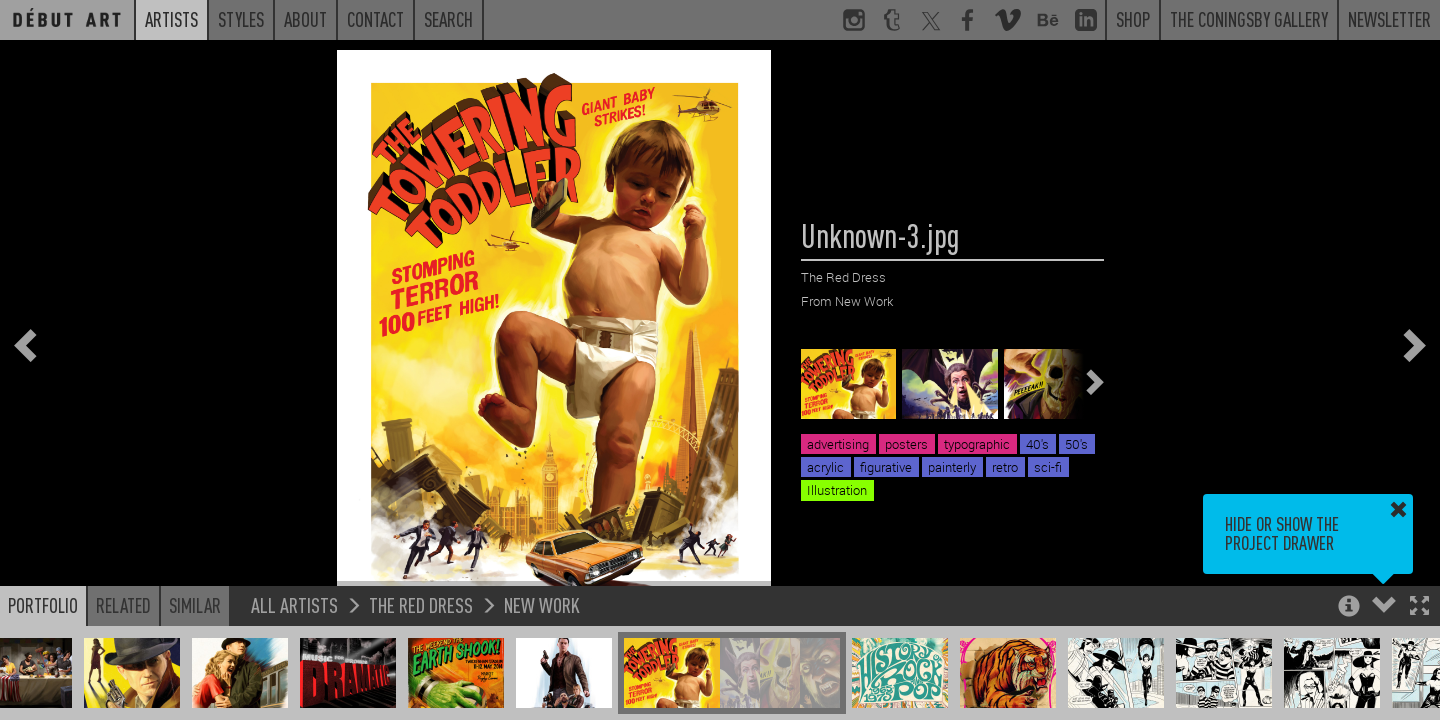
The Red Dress (421, 604)
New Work (542, 604)
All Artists (294, 604)
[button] (1419, 607)
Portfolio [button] (43, 605)
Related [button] (123, 605)
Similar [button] (195, 605)
